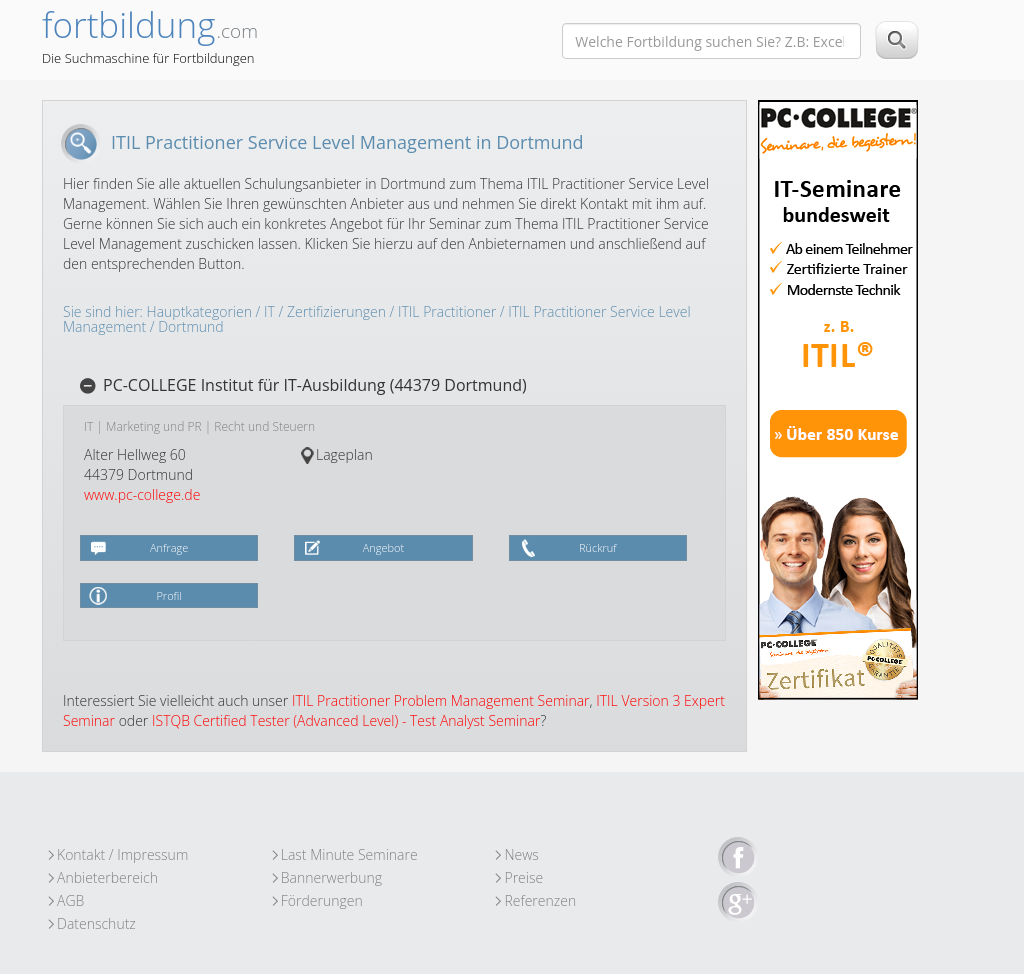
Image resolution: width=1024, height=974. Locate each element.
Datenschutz (96, 923)
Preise (523, 877)
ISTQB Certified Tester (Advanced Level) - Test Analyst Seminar (346, 720)
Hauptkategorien (199, 311)
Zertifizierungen (336, 311)
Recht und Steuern (264, 426)
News (521, 854)
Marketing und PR (154, 426)
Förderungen (322, 900)
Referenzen (540, 900)
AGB (70, 900)
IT (269, 311)
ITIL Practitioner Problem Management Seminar (441, 700)
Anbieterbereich (107, 877)
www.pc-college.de (142, 494)
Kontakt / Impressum (122, 854)
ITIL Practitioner (447, 311)
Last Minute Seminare (349, 854)
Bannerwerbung (331, 877)
